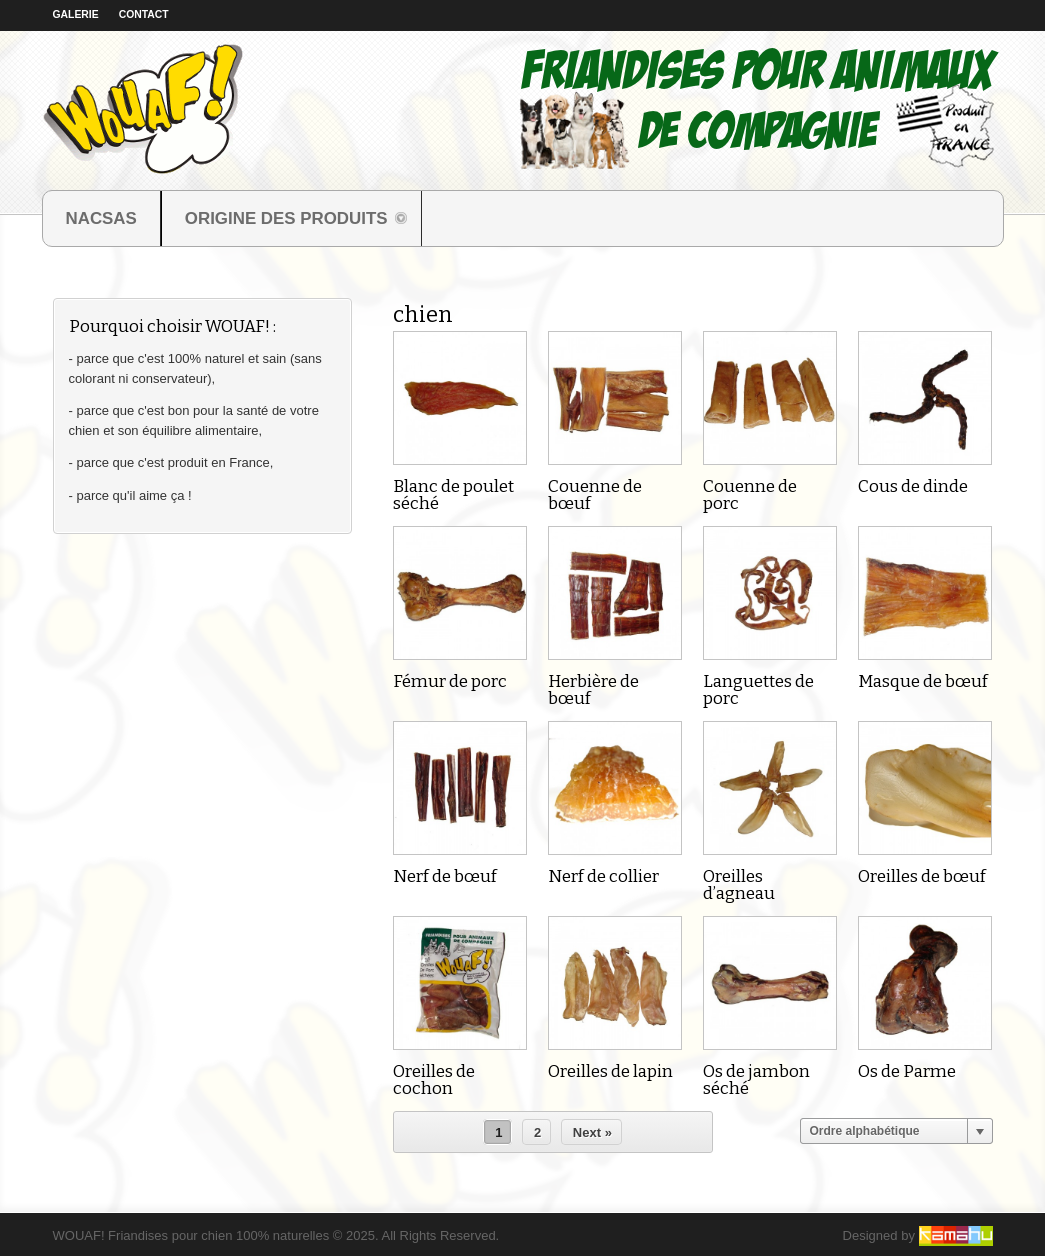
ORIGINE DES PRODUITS (286, 221)
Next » (592, 1132)
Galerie (76, 14)
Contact (144, 14)
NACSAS (101, 218)
